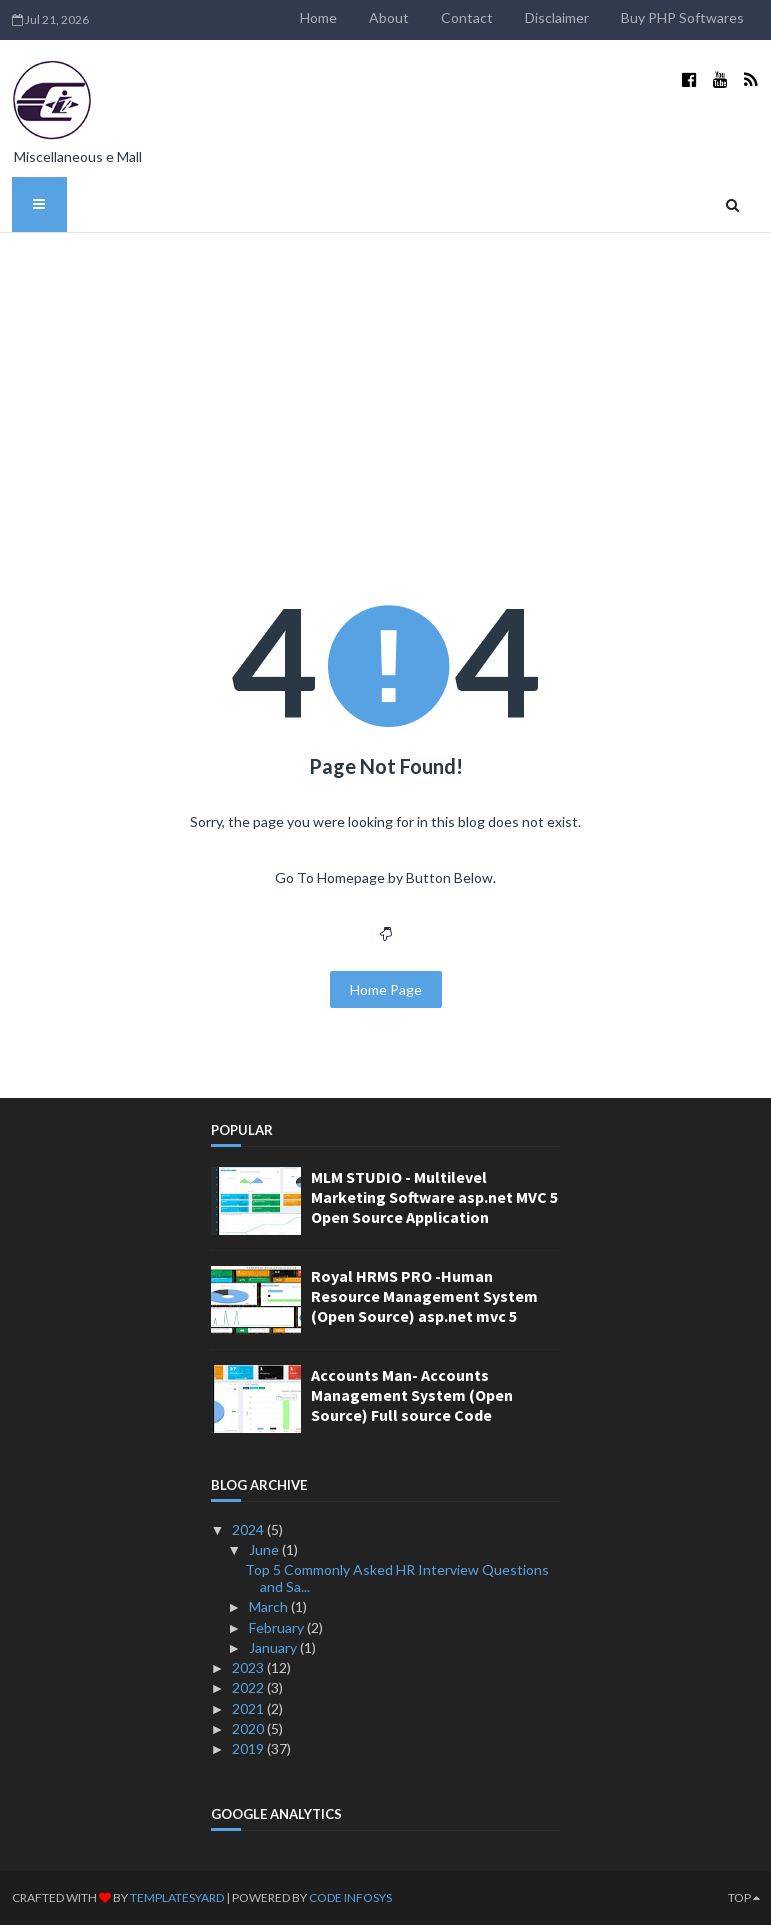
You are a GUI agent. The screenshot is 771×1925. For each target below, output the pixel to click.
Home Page (386, 989)
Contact (467, 17)
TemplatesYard (177, 1897)
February (278, 1627)
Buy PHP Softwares (682, 17)
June (265, 1549)
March (270, 1606)
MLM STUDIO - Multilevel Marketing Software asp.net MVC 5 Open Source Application (434, 1197)
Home (318, 17)
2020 (249, 1728)
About (389, 17)
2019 (249, 1748)
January (274, 1647)
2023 (249, 1667)
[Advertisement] (386, 383)
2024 (249, 1529)
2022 (249, 1687)
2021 (249, 1708)
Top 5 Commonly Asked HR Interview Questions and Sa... (397, 1578)
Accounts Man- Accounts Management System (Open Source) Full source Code (412, 1395)
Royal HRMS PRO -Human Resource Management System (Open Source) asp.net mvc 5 (424, 1296)
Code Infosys (350, 1897)
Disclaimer (557, 17)
